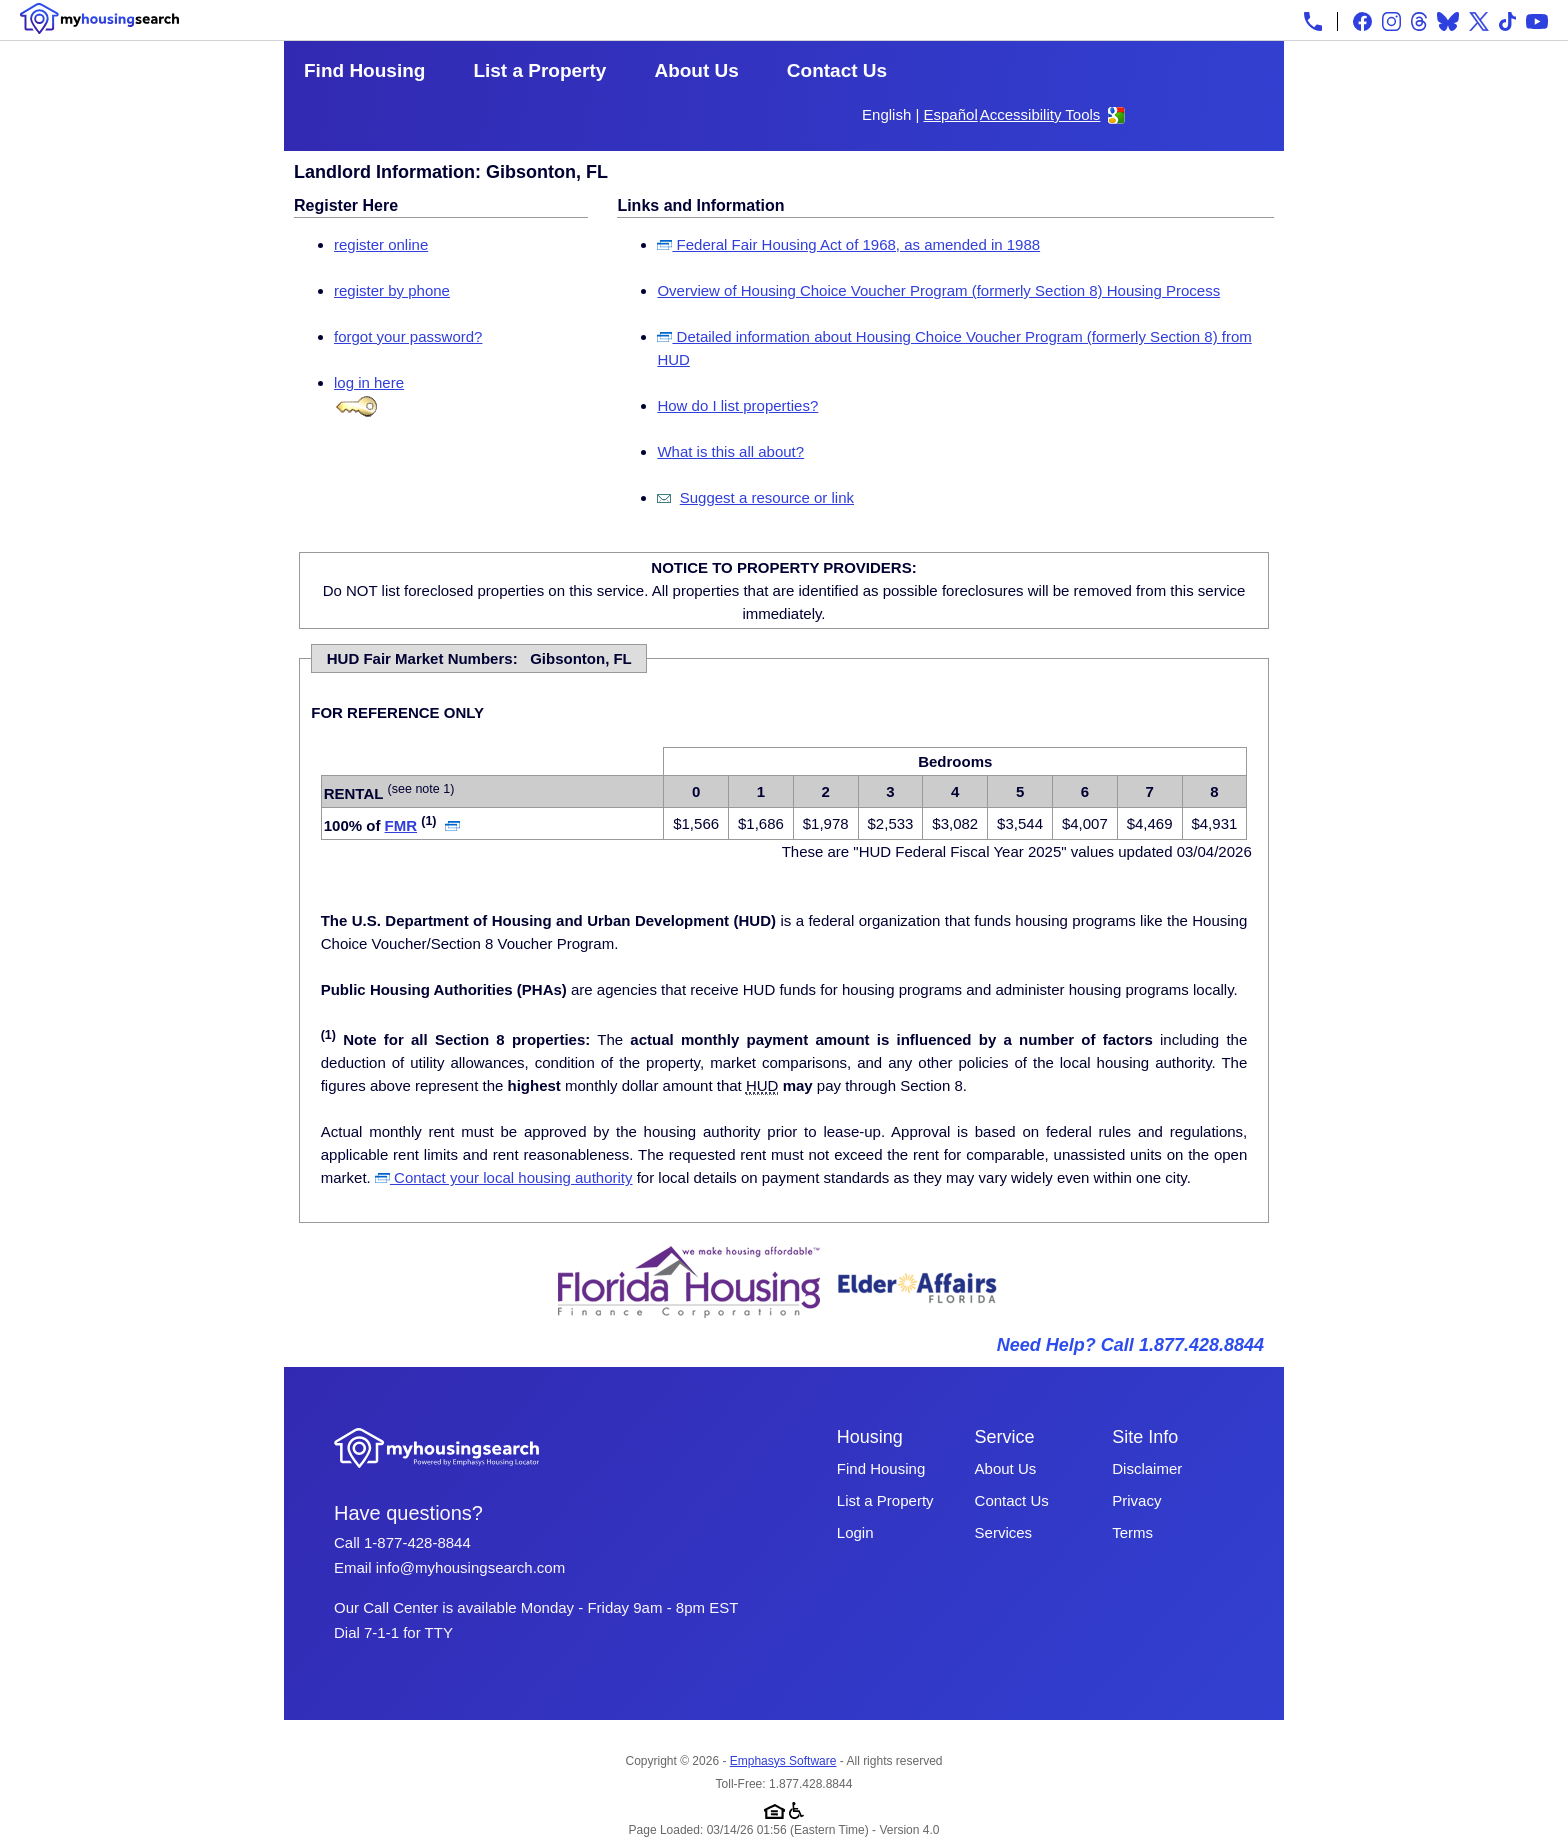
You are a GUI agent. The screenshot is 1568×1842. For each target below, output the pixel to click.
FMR (401, 825)
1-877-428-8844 (417, 1542)
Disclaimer (1147, 1468)
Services (1004, 1532)
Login (855, 1532)
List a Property (539, 70)
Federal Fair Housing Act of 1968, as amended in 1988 (848, 244)
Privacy (1136, 1500)
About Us (696, 70)
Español (951, 114)
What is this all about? (730, 451)
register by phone (392, 290)
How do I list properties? (737, 405)
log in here (369, 382)
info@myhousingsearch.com (470, 1567)
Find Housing (364, 70)
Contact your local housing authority (504, 1177)
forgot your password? (408, 336)
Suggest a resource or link (767, 497)
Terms (1132, 1532)
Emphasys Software (783, 1761)
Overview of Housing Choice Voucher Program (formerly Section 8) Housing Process (938, 290)
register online (381, 244)
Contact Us (837, 70)
